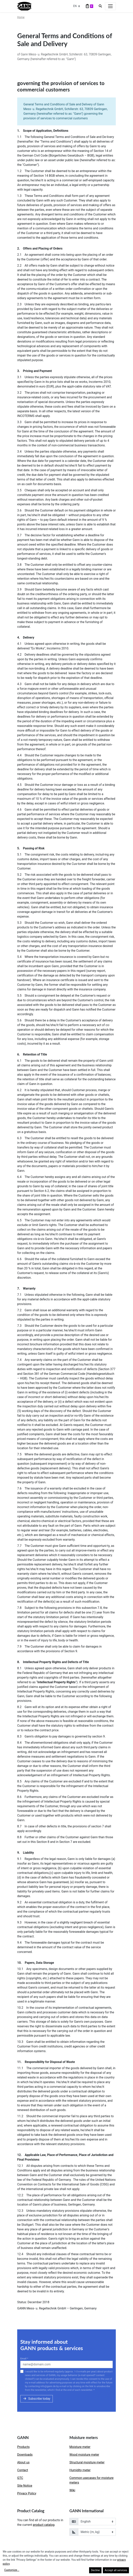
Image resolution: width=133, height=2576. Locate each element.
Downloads (24, 2454)
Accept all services (116, 2570)
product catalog (44, 2525)
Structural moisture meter (87, 2462)
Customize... (11, 2570)
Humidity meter (80, 2470)
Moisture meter (79, 2447)
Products (23, 2447)
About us (23, 2462)
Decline (95, 2570)
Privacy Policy (26, 2493)
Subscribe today (36, 2398)
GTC (20, 2478)
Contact (22, 2470)
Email (24, 2358)
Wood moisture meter (84, 2454)
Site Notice (24, 2485)
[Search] (100, 6)
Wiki (72, 2490)
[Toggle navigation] (110, 6)
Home (21, 17)
